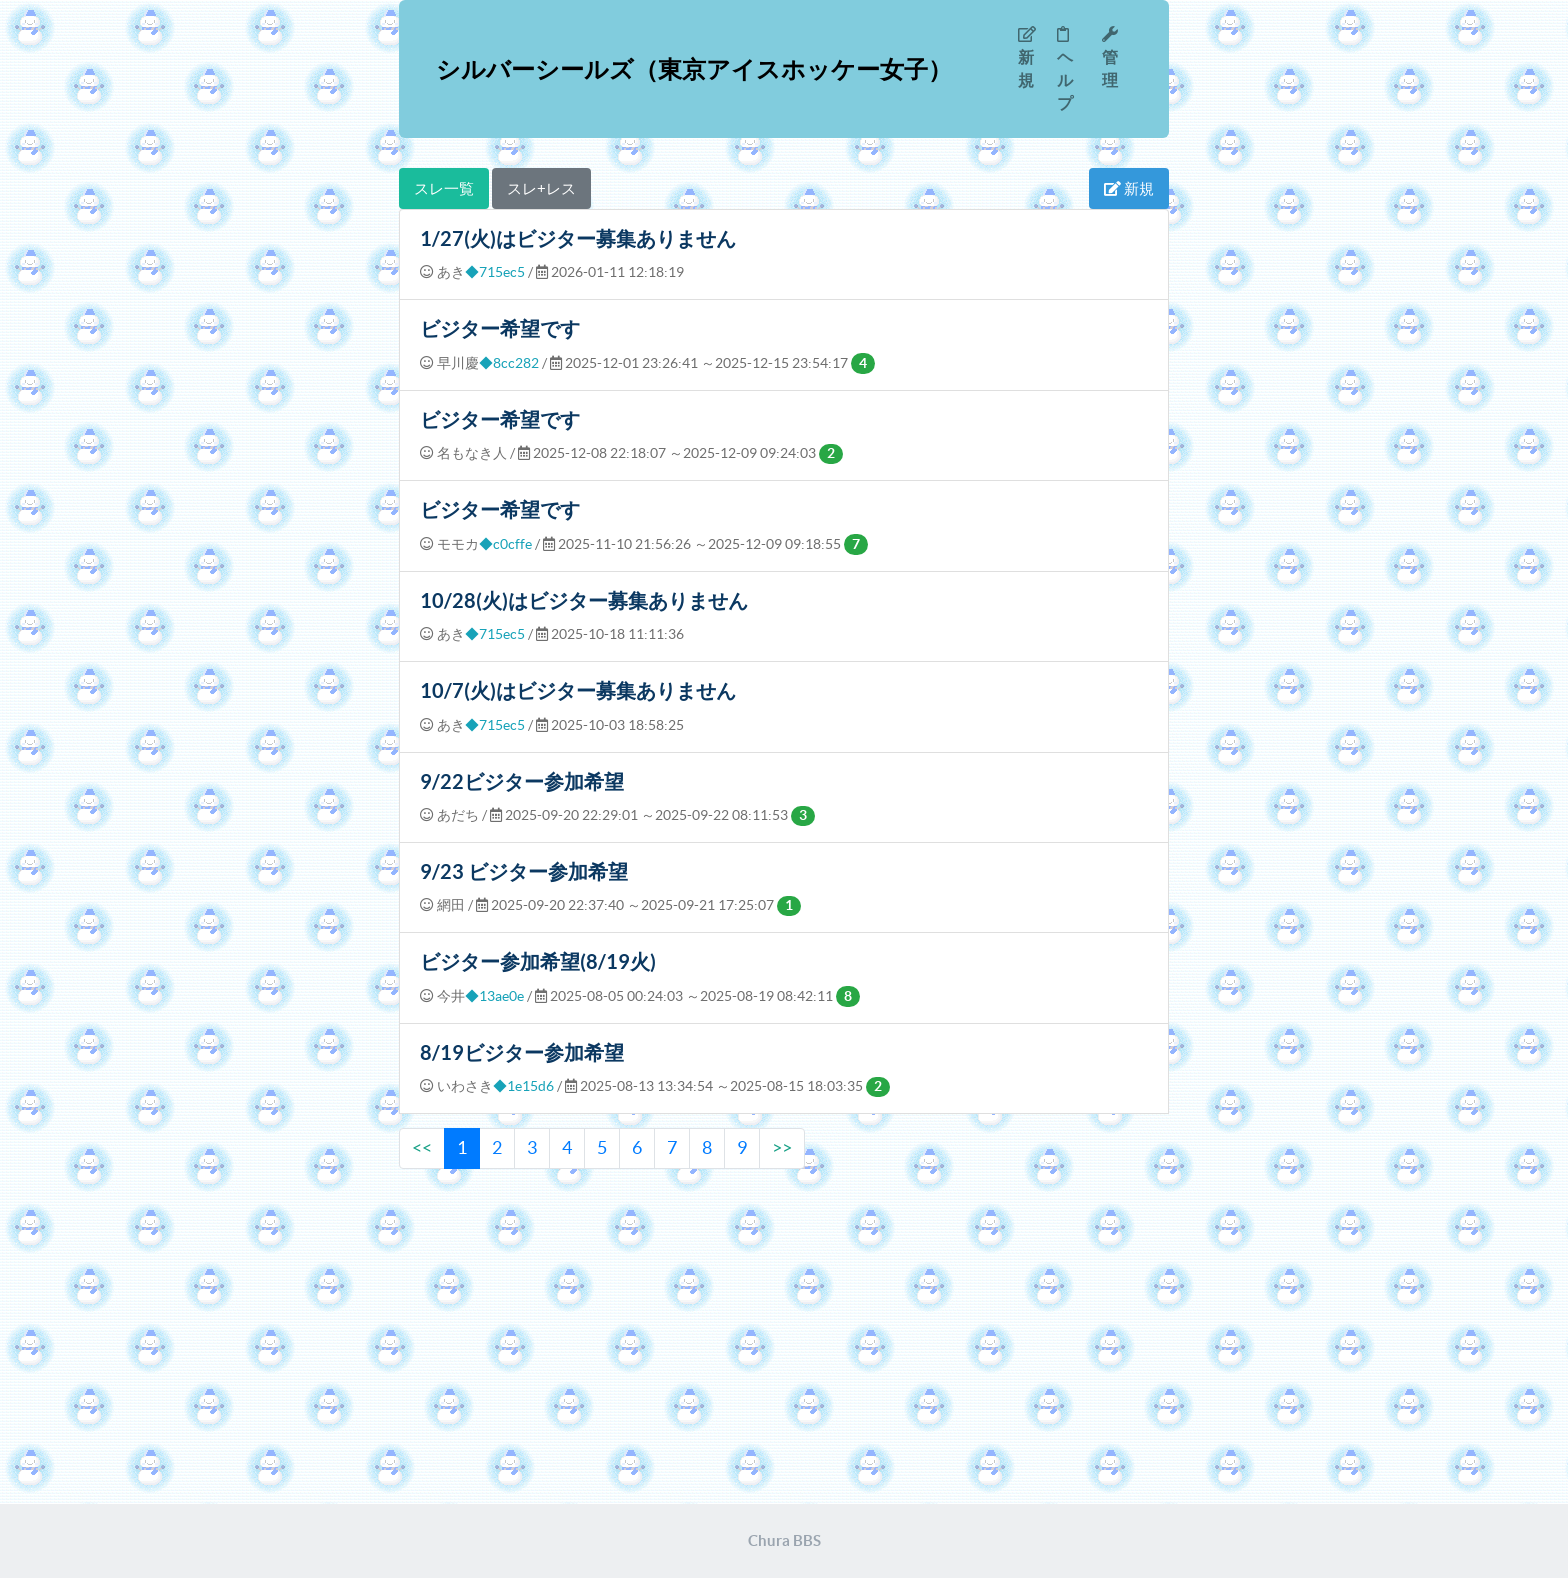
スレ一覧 (444, 188)
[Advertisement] (784, 1339)
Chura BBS (784, 1540)
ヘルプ (1065, 69)
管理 (1110, 57)
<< (422, 1147)
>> (782, 1147)
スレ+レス (541, 188)
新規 (1027, 57)
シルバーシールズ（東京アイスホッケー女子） (694, 69)
